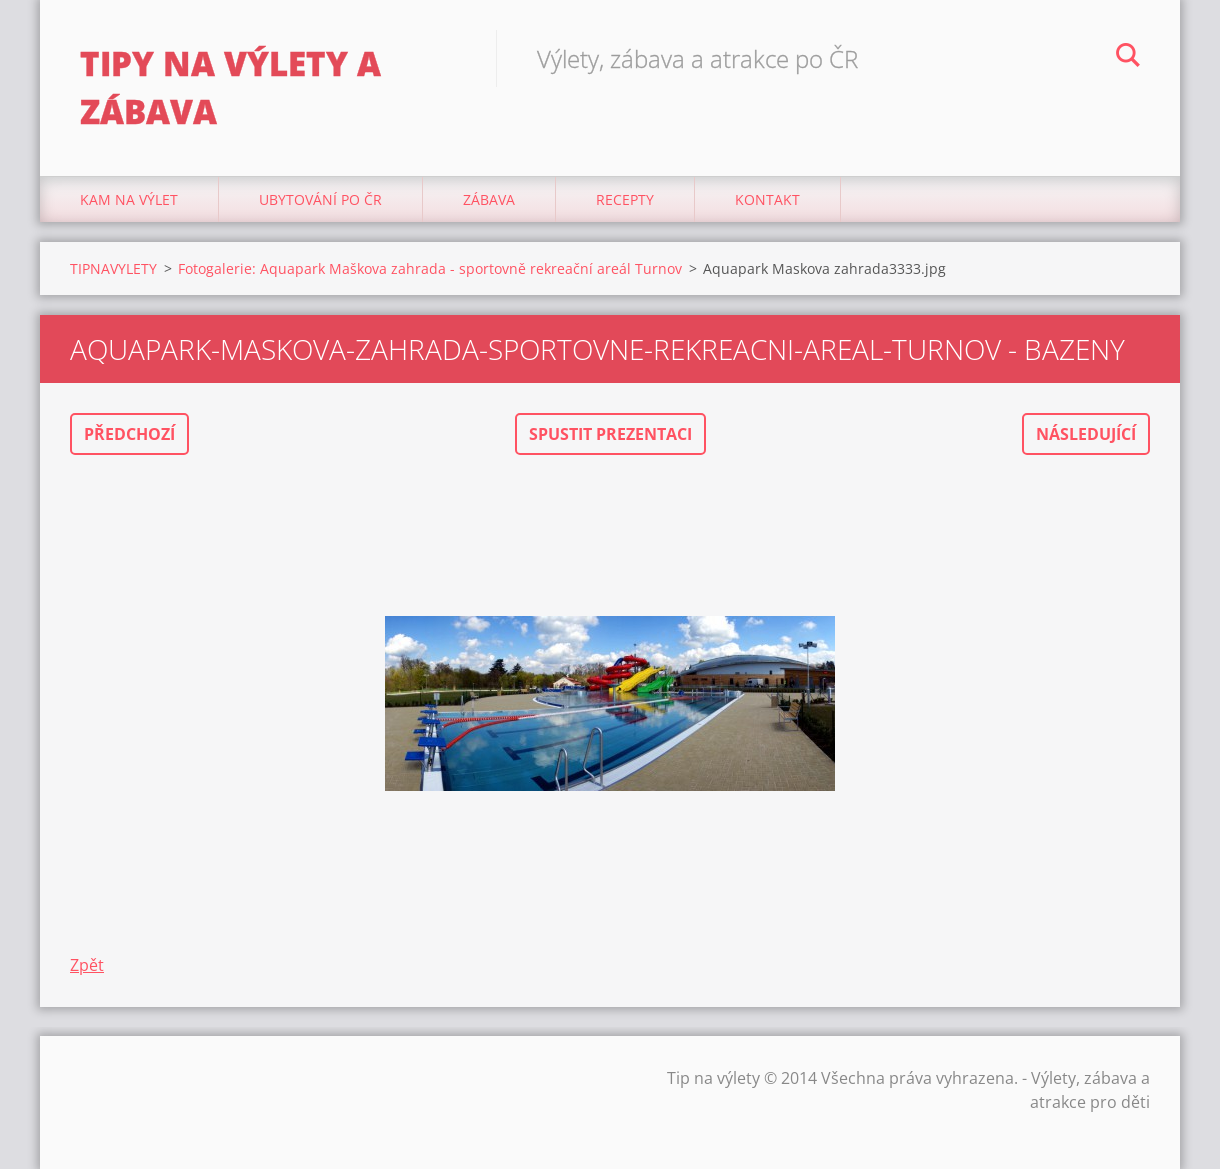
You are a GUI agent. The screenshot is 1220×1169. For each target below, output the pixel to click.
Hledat (1128, 58)
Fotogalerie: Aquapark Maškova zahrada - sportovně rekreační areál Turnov (430, 268)
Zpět (87, 965)
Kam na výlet (129, 199)
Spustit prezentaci (610, 434)
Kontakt (767, 199)
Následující (1086, 434)
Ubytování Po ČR (320, 199)
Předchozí (129, 434)
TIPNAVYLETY (113, 268)
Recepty (625, 199)
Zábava (489, 199)
